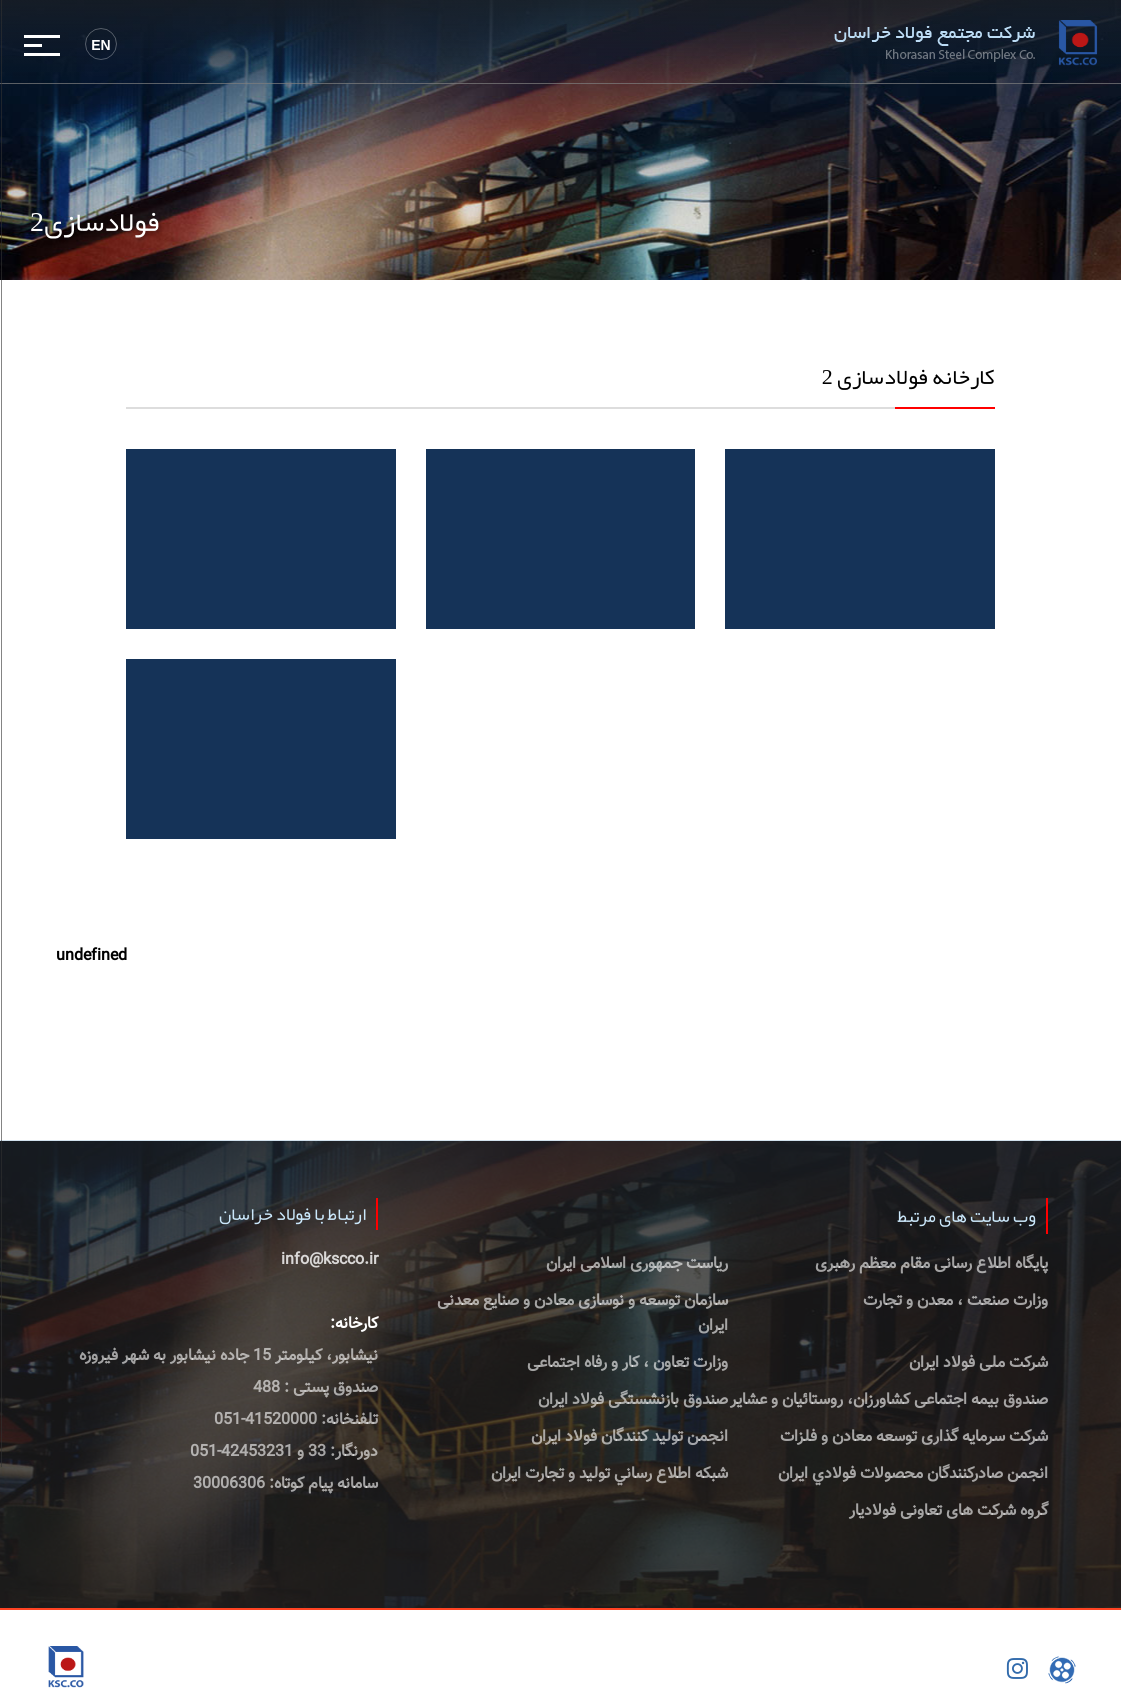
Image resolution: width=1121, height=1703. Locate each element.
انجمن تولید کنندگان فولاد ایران (629, 1437)
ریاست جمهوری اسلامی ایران (637, 1264)
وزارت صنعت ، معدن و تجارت (955, 1301)
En (100, 45)
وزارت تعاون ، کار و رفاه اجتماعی (627, 1363)
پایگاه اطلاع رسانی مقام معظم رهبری (931, 1264)
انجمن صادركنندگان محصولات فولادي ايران (913, 1474)
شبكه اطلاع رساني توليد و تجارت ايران (609, 1474)
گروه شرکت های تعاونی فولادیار (948, 1511)
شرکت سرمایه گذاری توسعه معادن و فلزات (914, 1437)
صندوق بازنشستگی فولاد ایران (633, 1400)
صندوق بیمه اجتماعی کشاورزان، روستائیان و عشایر (889, 1400)
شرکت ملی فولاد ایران (978, 1363)
